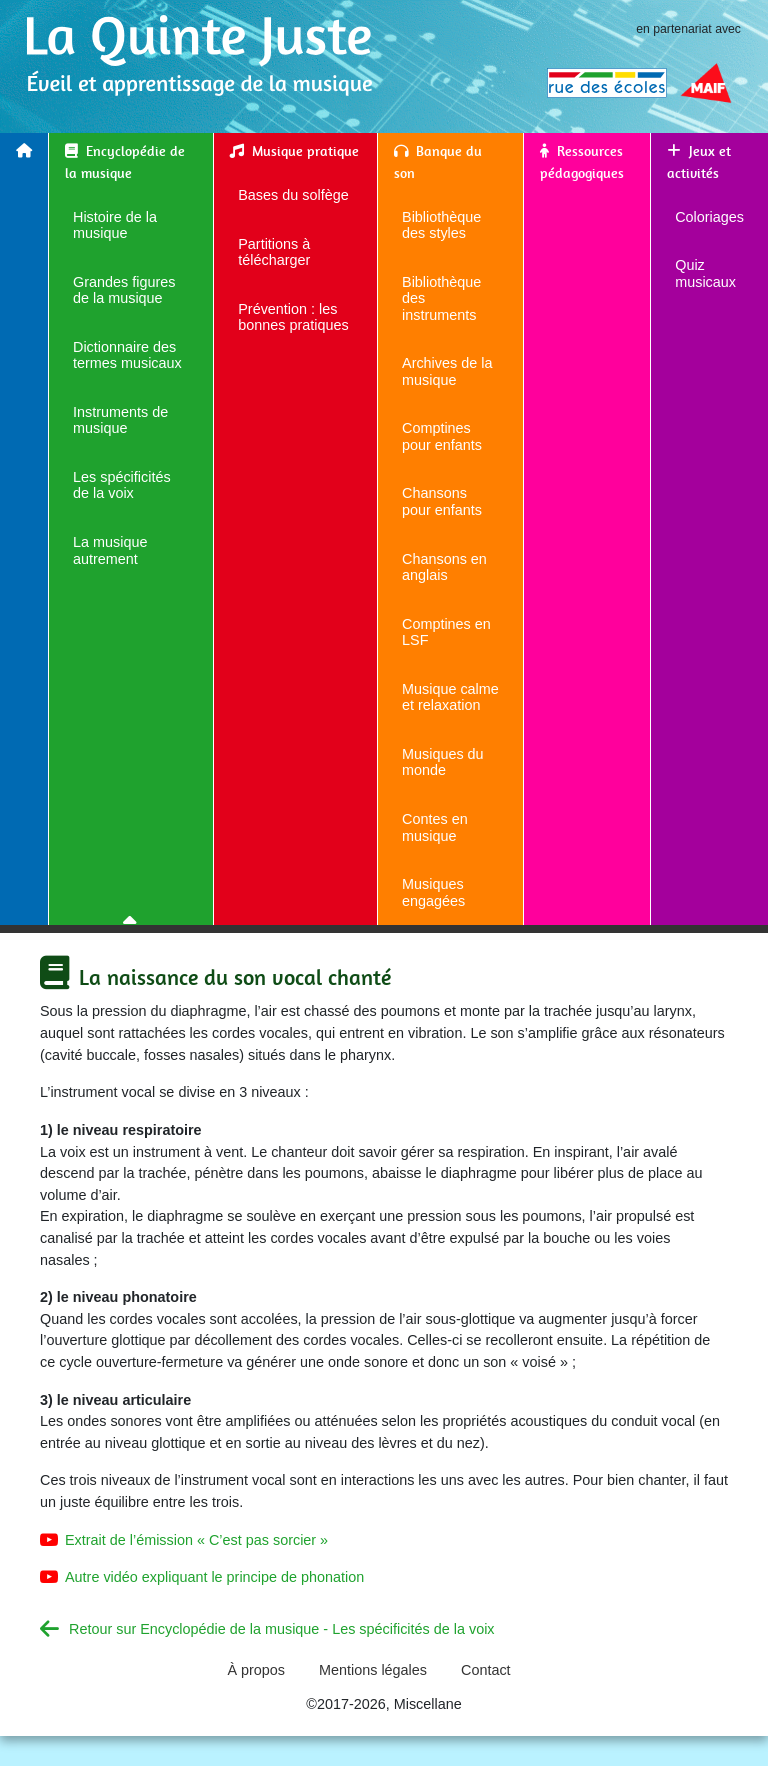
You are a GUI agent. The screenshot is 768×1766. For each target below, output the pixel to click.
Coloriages (709, 217)
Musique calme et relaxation (450, 697)
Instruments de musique (120, 420)
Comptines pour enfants (442, 436)
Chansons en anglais (444, 567)
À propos (256, 1670)
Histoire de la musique (115, 225)
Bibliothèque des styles (441, 225)
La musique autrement (110, 550)
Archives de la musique (447, 371)
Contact (486, 1670)
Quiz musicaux (705, 273)
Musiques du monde (443, 762)
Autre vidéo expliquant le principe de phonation (214, 1577)
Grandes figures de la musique (124, 290)
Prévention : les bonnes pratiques (293, 317)
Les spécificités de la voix (122, 485)
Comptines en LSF (446, 632)
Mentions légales (373, 1670)
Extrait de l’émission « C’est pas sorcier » (196, 1540)
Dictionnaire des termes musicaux (127, 355)
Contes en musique (435, 827)
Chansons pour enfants (442, 501)
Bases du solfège (293, 195)
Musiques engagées (433, 892)
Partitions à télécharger (274, 252)
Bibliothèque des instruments (441, 298)
